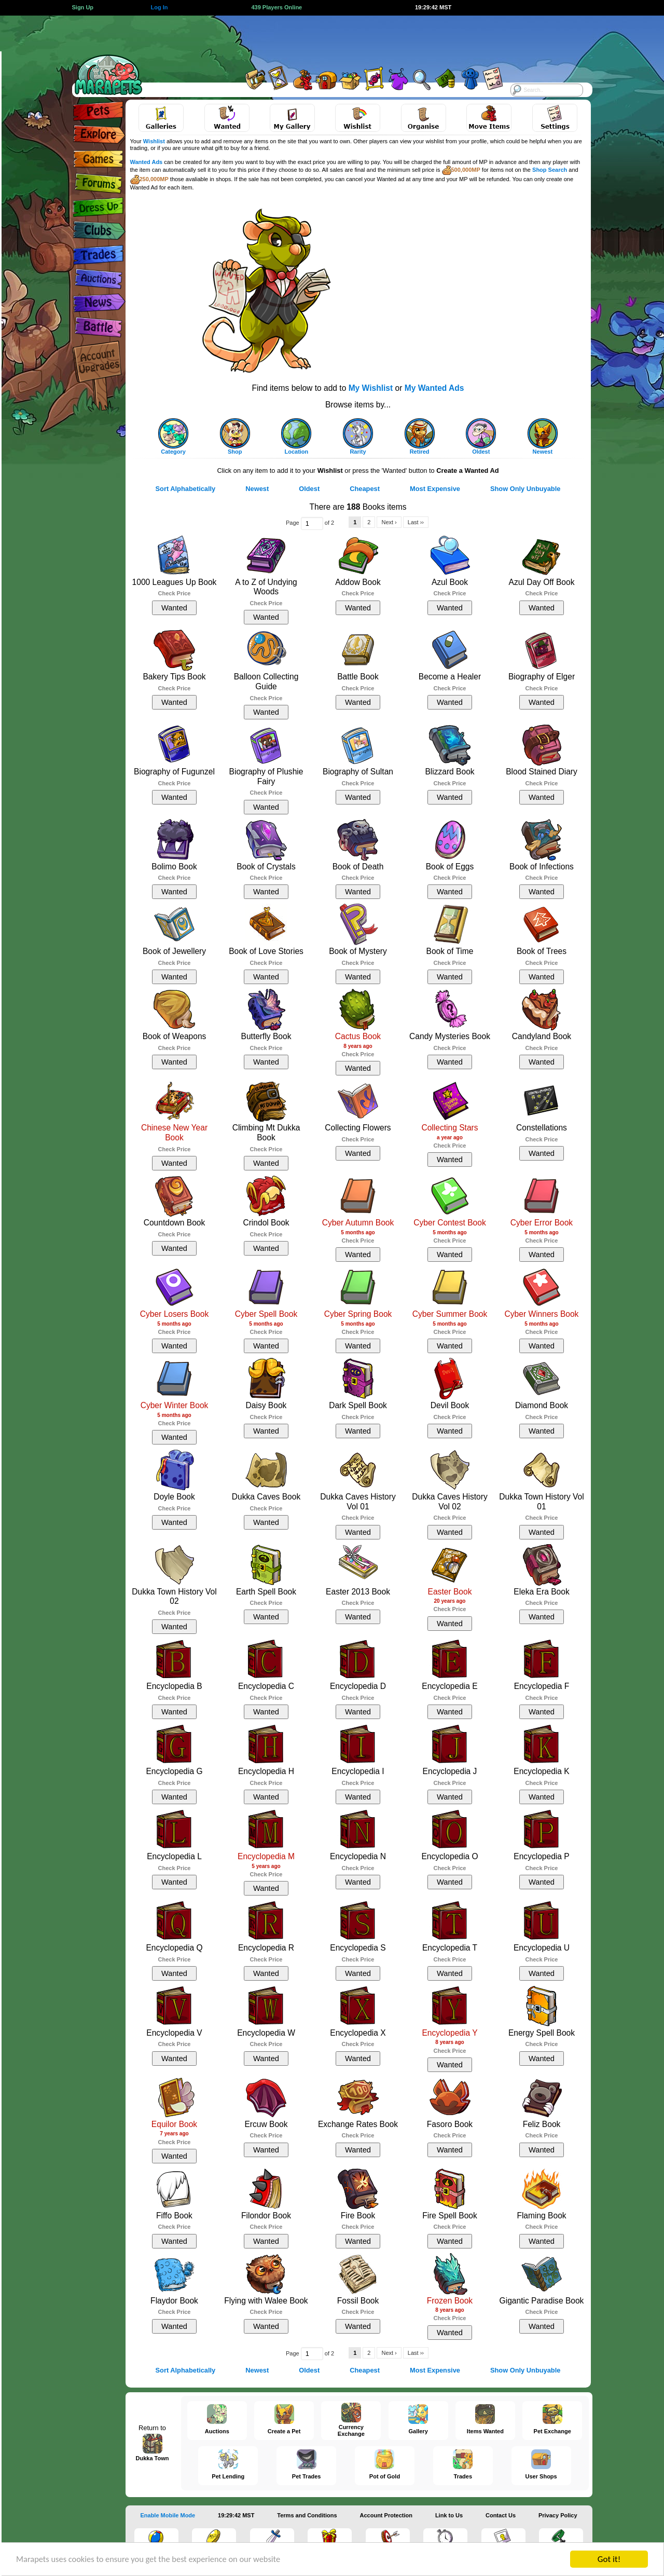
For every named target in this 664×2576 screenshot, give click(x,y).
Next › (388, 522)
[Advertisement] (322, 39)
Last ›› (416, 522)
